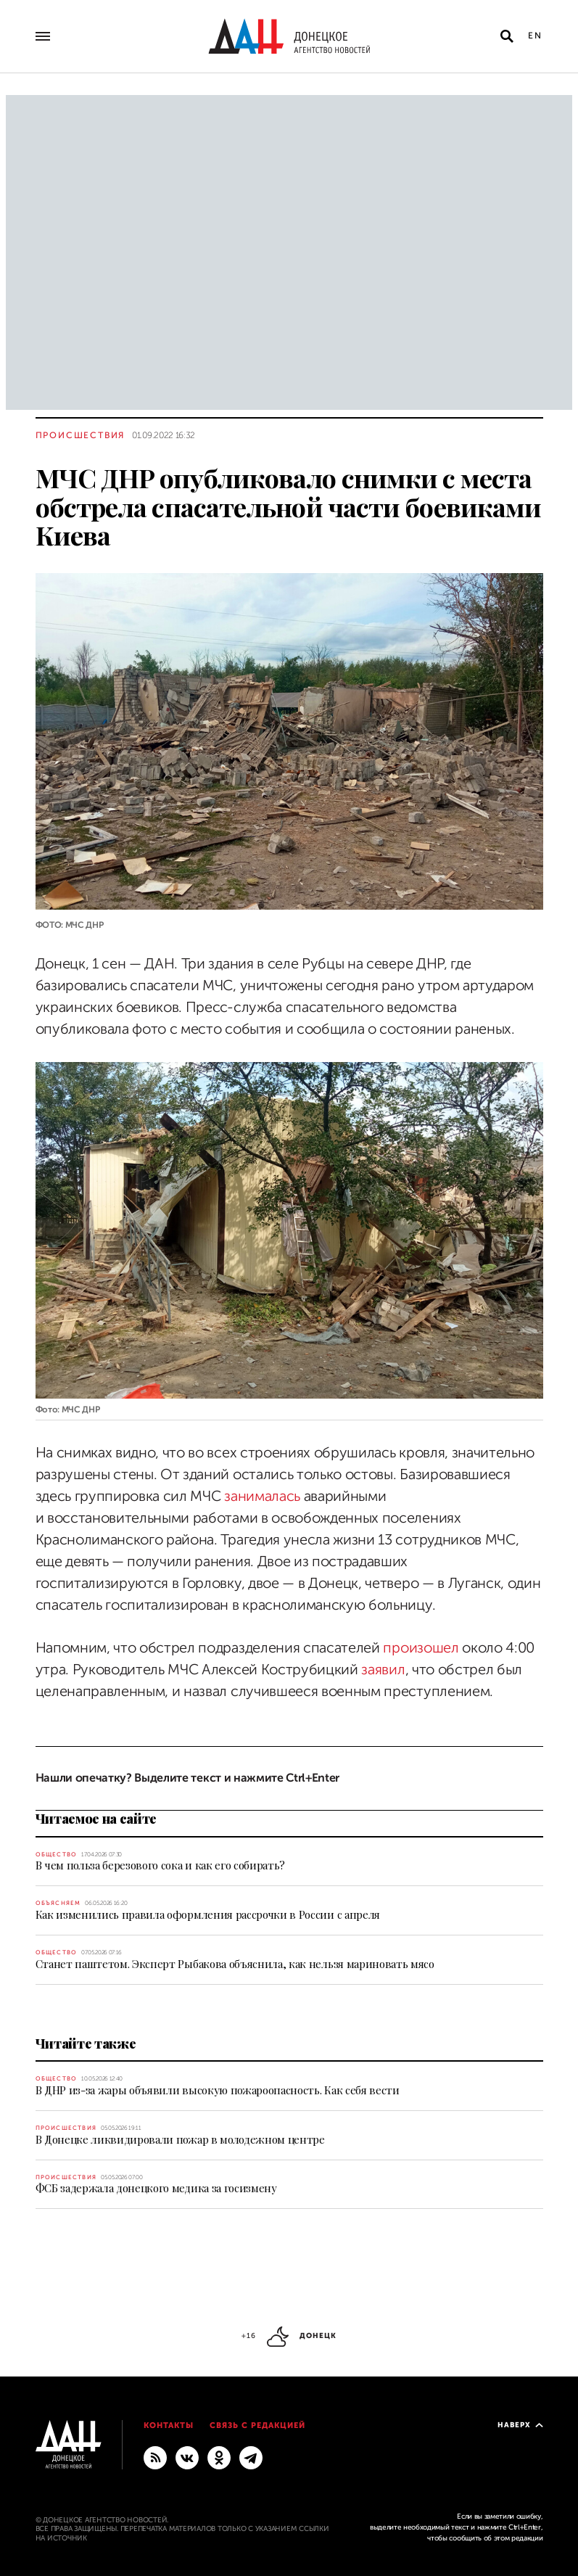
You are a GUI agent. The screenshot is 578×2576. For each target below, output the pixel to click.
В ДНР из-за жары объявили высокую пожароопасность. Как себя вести (218, 2090)
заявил (383, 1669)
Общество (57, 1854)
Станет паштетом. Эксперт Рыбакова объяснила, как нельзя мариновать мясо (235, 1963)
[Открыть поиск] (507, 36)
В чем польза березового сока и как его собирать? (161, 1865)
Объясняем (58, 1903)
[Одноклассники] (219, 2457)
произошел (420, 1647)
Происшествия (80, 435)
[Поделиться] (9, 900)
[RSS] (155, 2457)
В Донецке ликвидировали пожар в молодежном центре (180, 2139)
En (535, 35)
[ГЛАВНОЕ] (251, 2457)
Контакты (169, 2425)
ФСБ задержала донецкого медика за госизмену (156, 2188)
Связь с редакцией (257, 2425)
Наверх (520, 2425)
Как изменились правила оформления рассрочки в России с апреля (208, 1914)
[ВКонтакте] (187, 2457)
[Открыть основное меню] (42, 36)
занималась (262, 1496)
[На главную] (289, 36)
